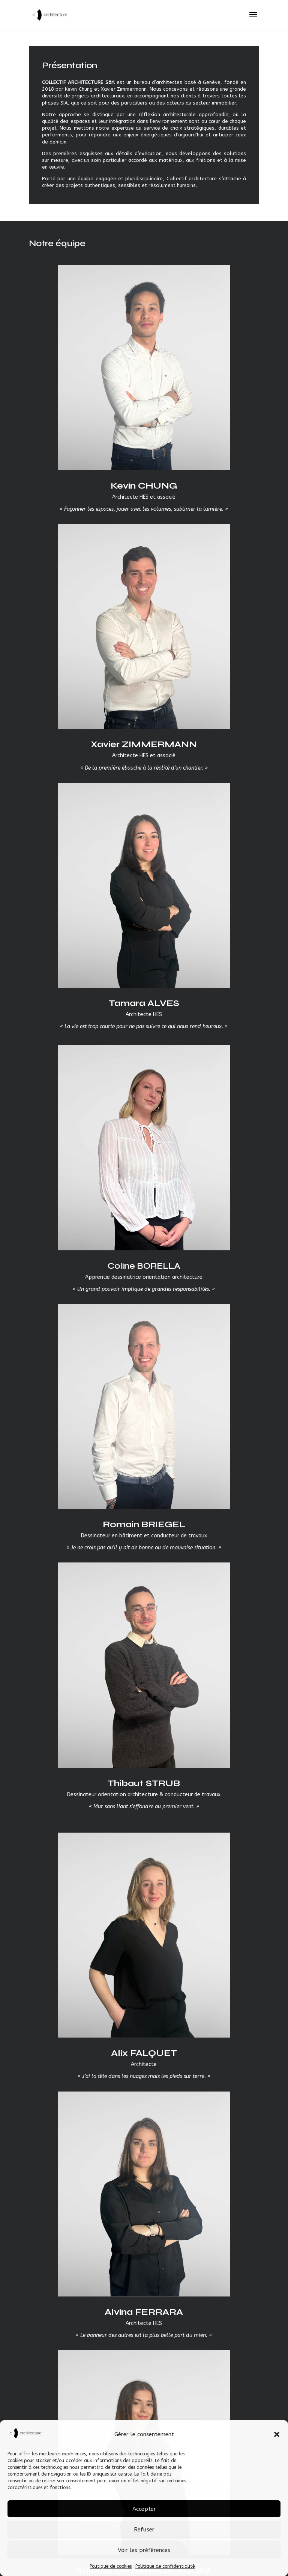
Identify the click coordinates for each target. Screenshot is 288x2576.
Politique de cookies (111, 2566)
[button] (276, 2434)
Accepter (144, 2509)
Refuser (144, 2529)
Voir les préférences (144, 2550)
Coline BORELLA (144, 1266)
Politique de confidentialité (165, 2566)
